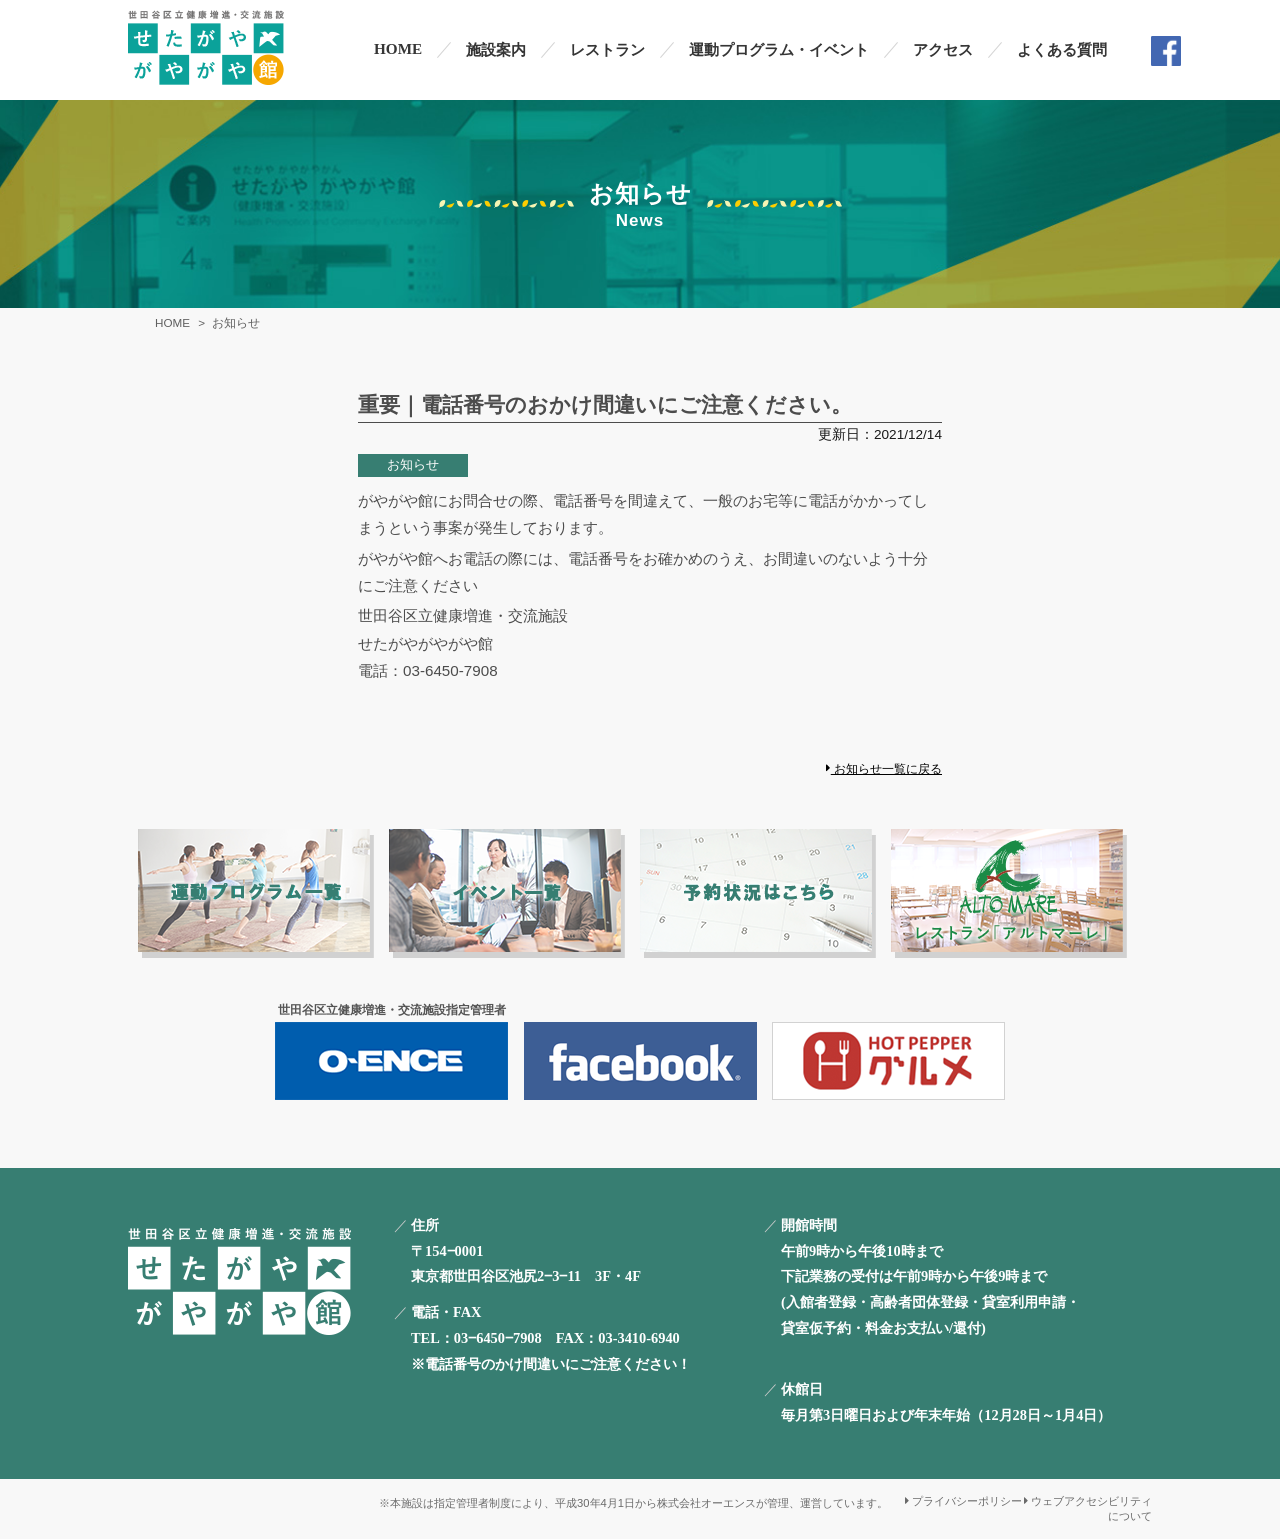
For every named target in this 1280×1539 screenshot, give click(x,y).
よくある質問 (1062, 49)
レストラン (607, 49)
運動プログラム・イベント (779, 49)
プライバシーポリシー (963, 1501)
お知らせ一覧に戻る (884, 768)
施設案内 (496, 49)
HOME (398, 48)
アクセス (943, 49)
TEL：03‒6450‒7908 (476, 1338)
